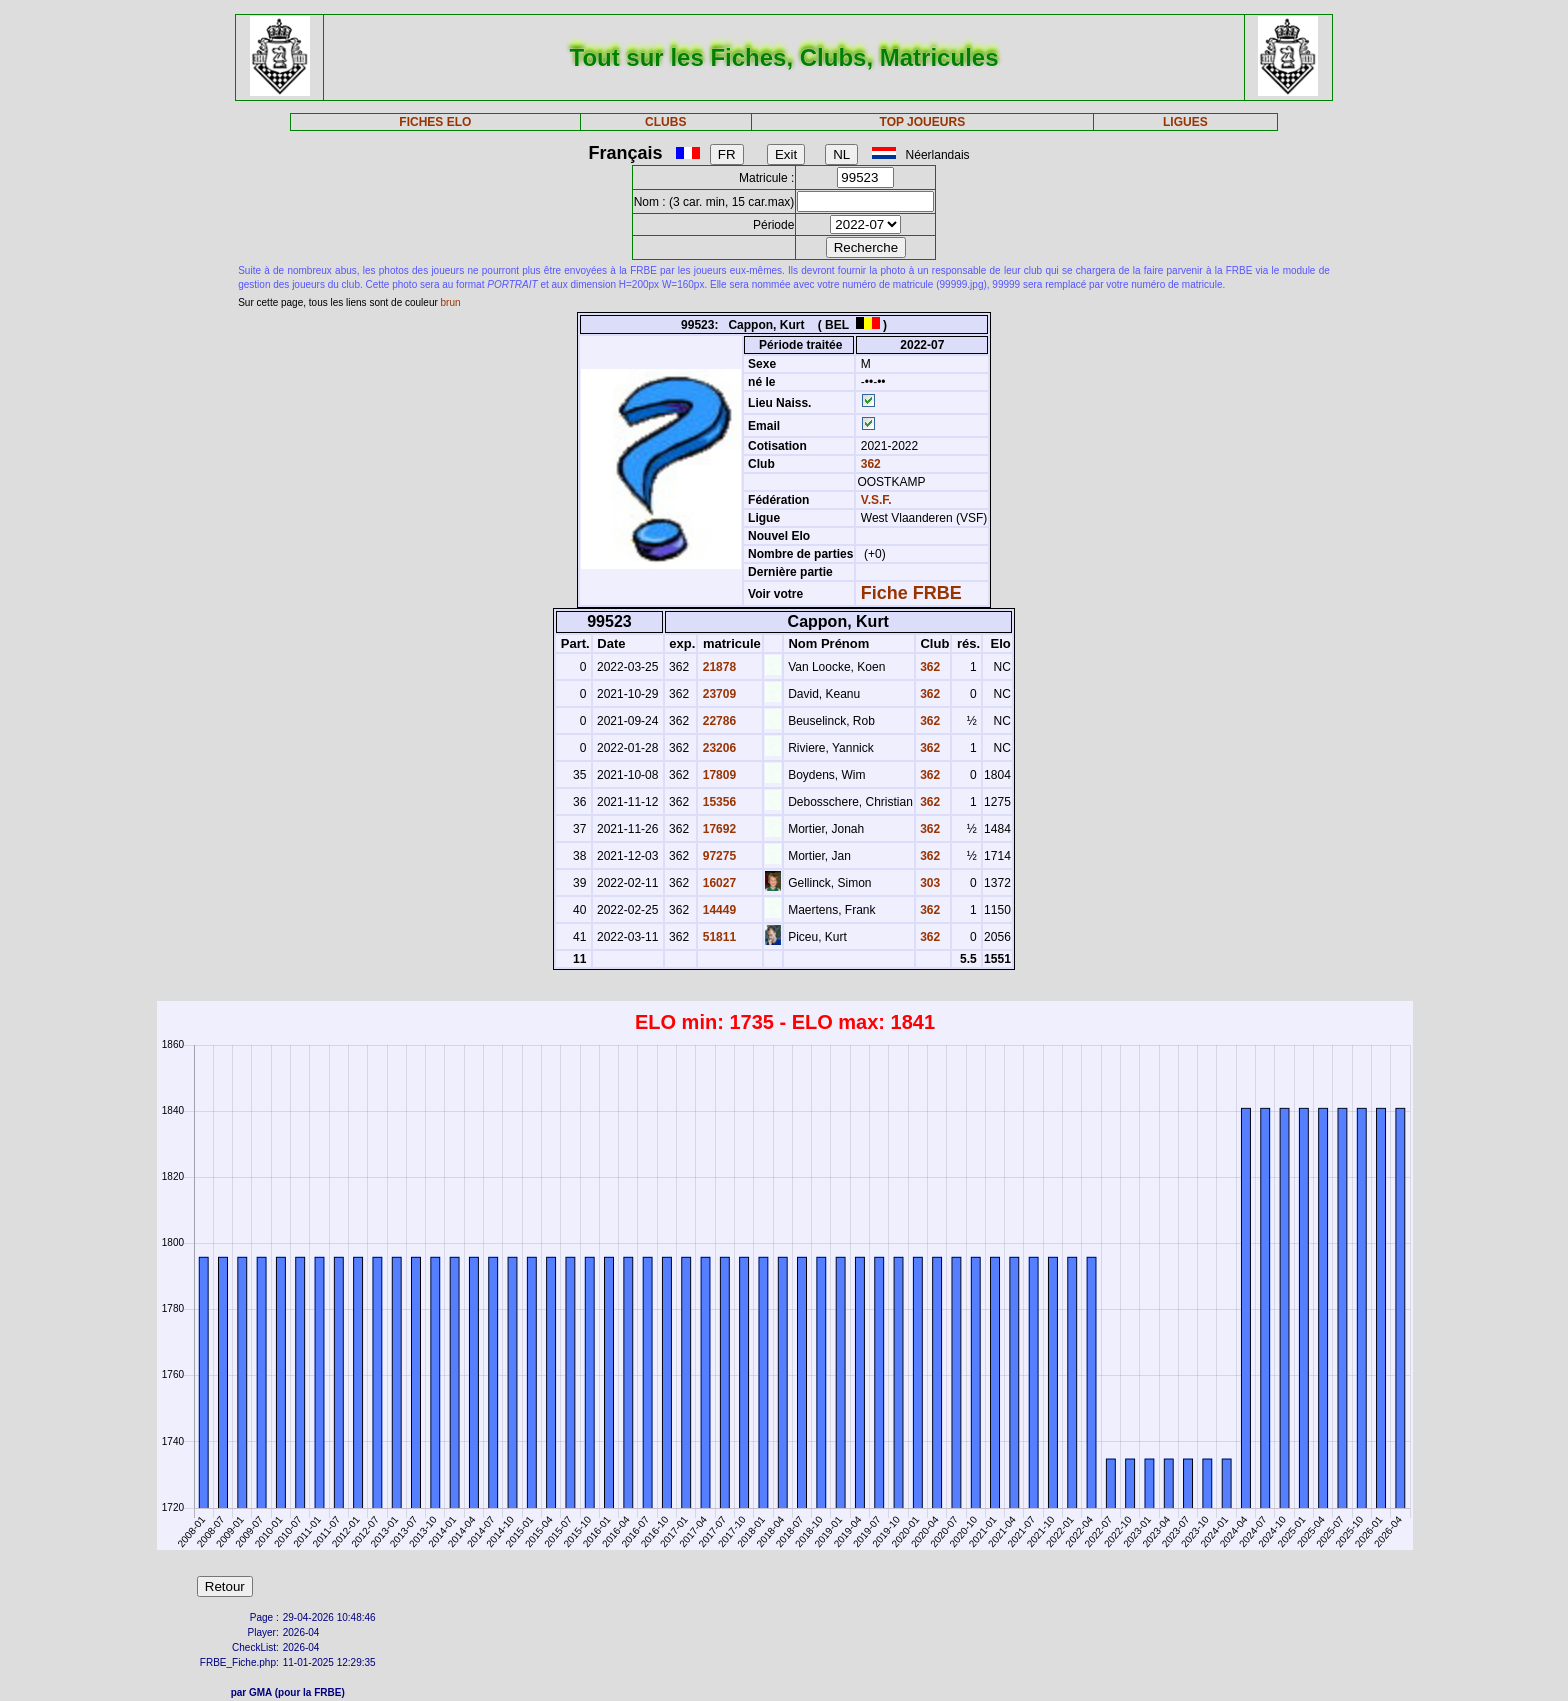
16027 (717, 883)
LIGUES (1185, 122)
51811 (717, 937)
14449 (717, 910)
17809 (717, 775)
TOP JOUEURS (923, 122)
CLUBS (665, 122)
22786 (717, 721)
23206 (717, 748)
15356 (717, 802)
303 (928, 883)
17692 (717, 829)
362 (868, 464)
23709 (717, 694)
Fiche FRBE (911, 593)
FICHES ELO (435, 122)
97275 (717, 856)
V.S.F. (876, 500)
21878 (717, 667)
